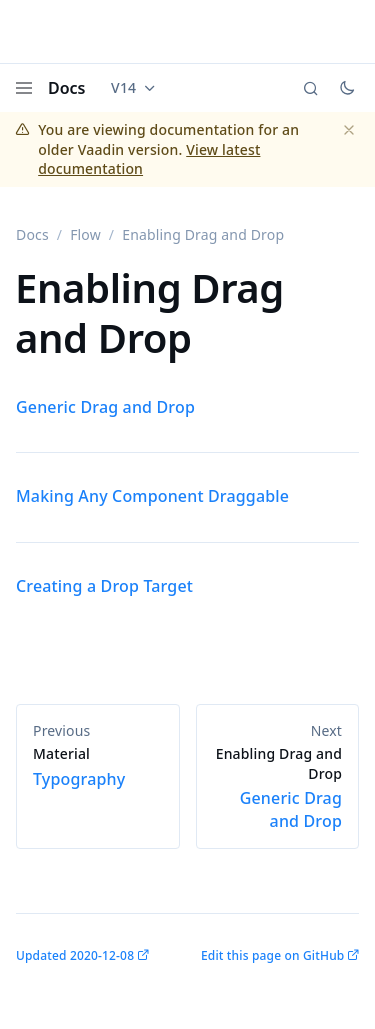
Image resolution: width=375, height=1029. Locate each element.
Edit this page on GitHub (272, 955)
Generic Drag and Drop (105, 407)
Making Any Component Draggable (152, 496)
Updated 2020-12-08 (75, 955)
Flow (85, 234)
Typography (98, 767)
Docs (67, 88)
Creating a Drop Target (104, 586)
